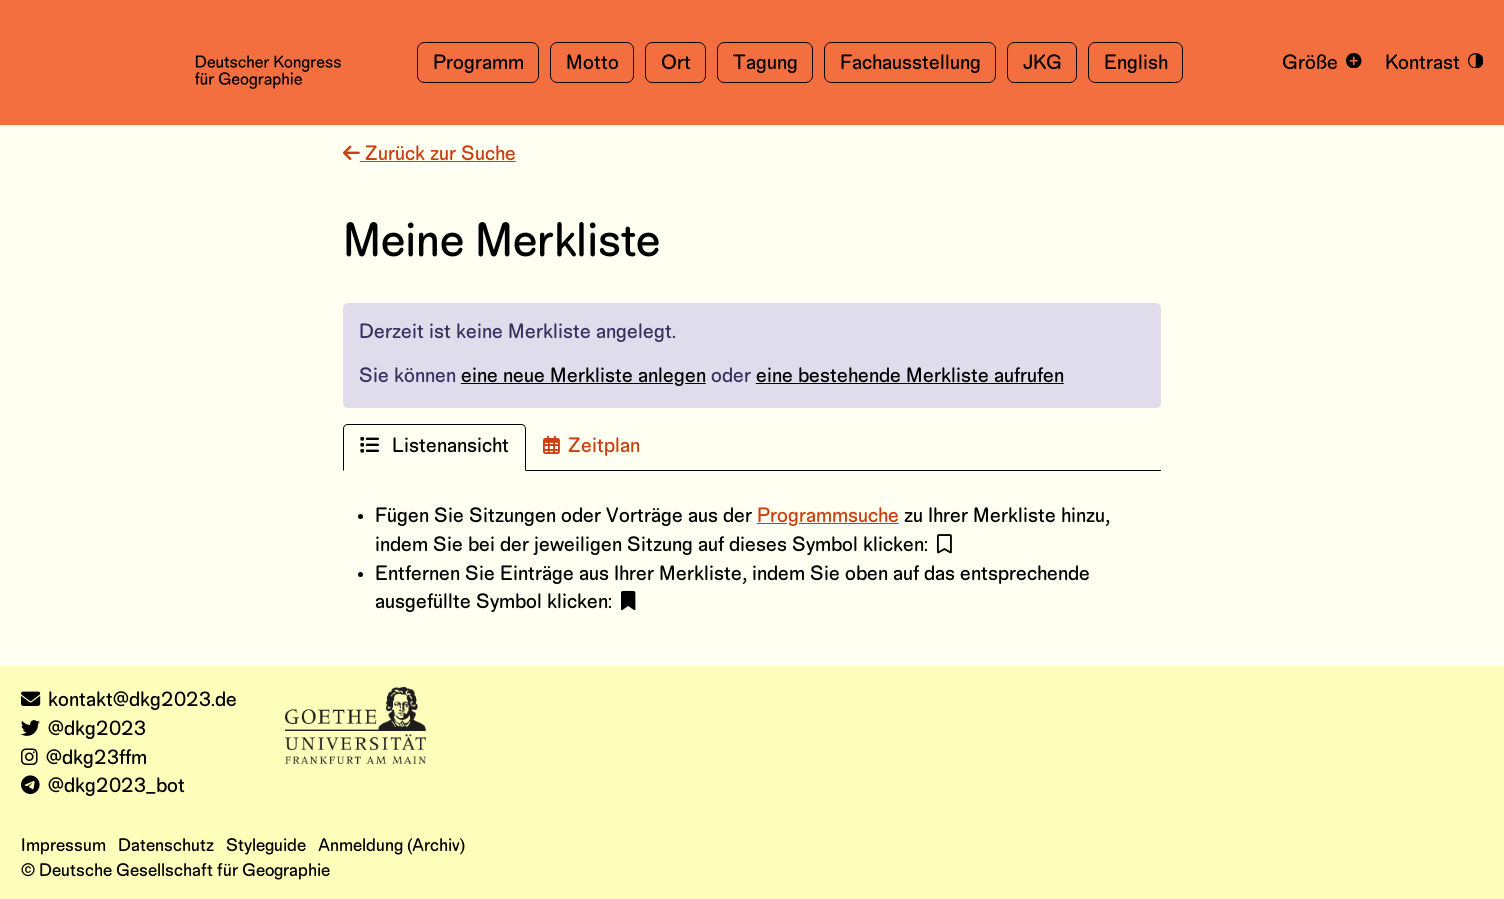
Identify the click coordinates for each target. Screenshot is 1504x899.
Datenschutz (166, 846)
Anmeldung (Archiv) (391, 846)
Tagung (765, 63)
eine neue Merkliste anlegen (583, 376)
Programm (478, 63)
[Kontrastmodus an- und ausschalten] (1430, 62)
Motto (592, 63)
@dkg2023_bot (103, 786)
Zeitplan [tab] (591, 445)
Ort (676, 63)
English (1136, 63)
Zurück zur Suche (429, 154)
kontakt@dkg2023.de (129, 700)
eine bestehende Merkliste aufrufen (910, 376)
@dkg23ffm (84, 758)
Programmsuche (828, 516)
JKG (1042, 63)
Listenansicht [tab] (434, 445)
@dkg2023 (83, 729)
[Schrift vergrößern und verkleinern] (1318, 62)
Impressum (63, 846)
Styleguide (266, 846)
